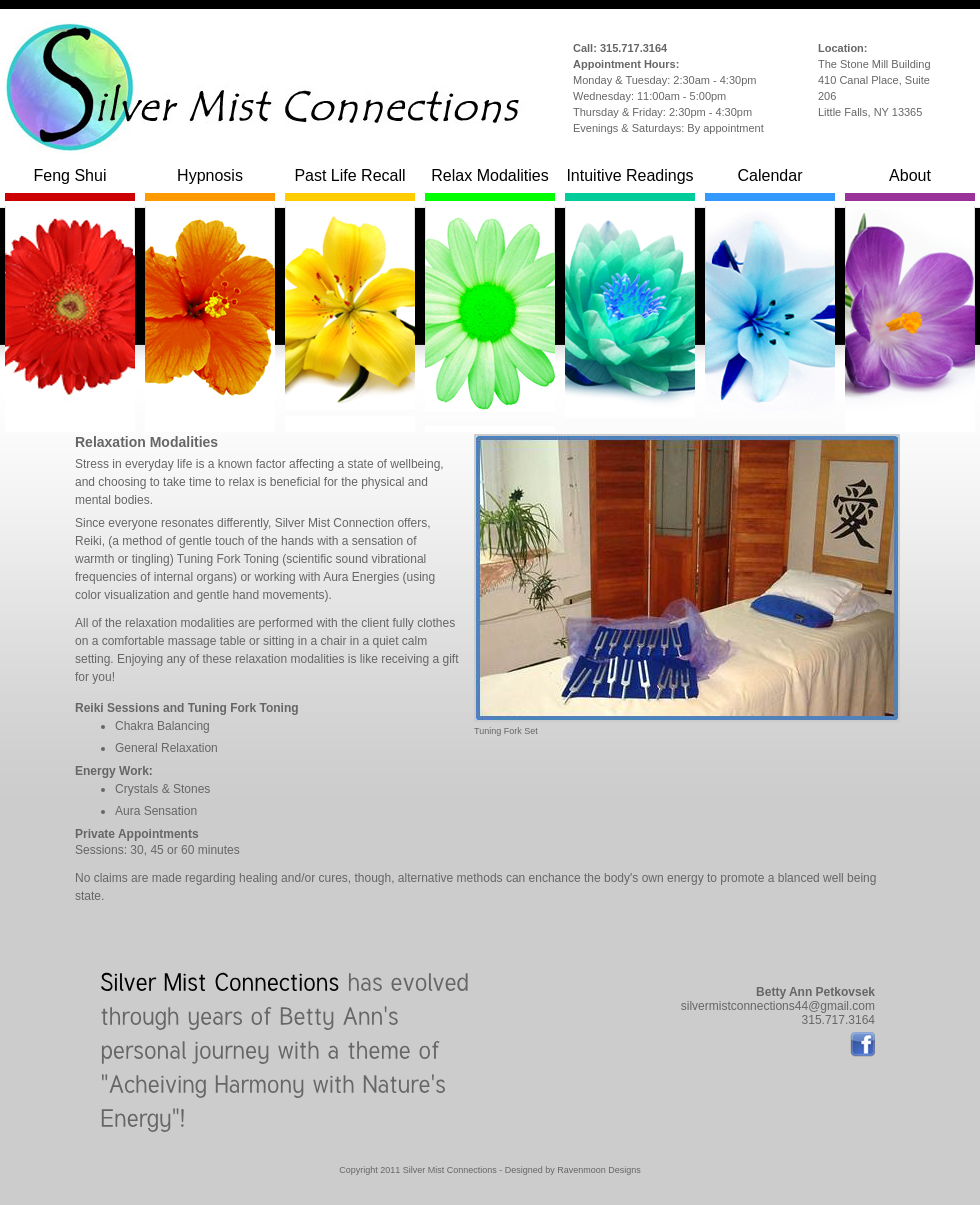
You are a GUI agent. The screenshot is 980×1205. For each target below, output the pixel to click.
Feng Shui (70, 184)
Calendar (770, 184)
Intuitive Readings (630, 184)
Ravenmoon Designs (599, 1170)
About (910, 184)
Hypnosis (210, 184)
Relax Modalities (490, 184)
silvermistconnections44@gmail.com (778, 1006)
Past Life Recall (350, 184)
